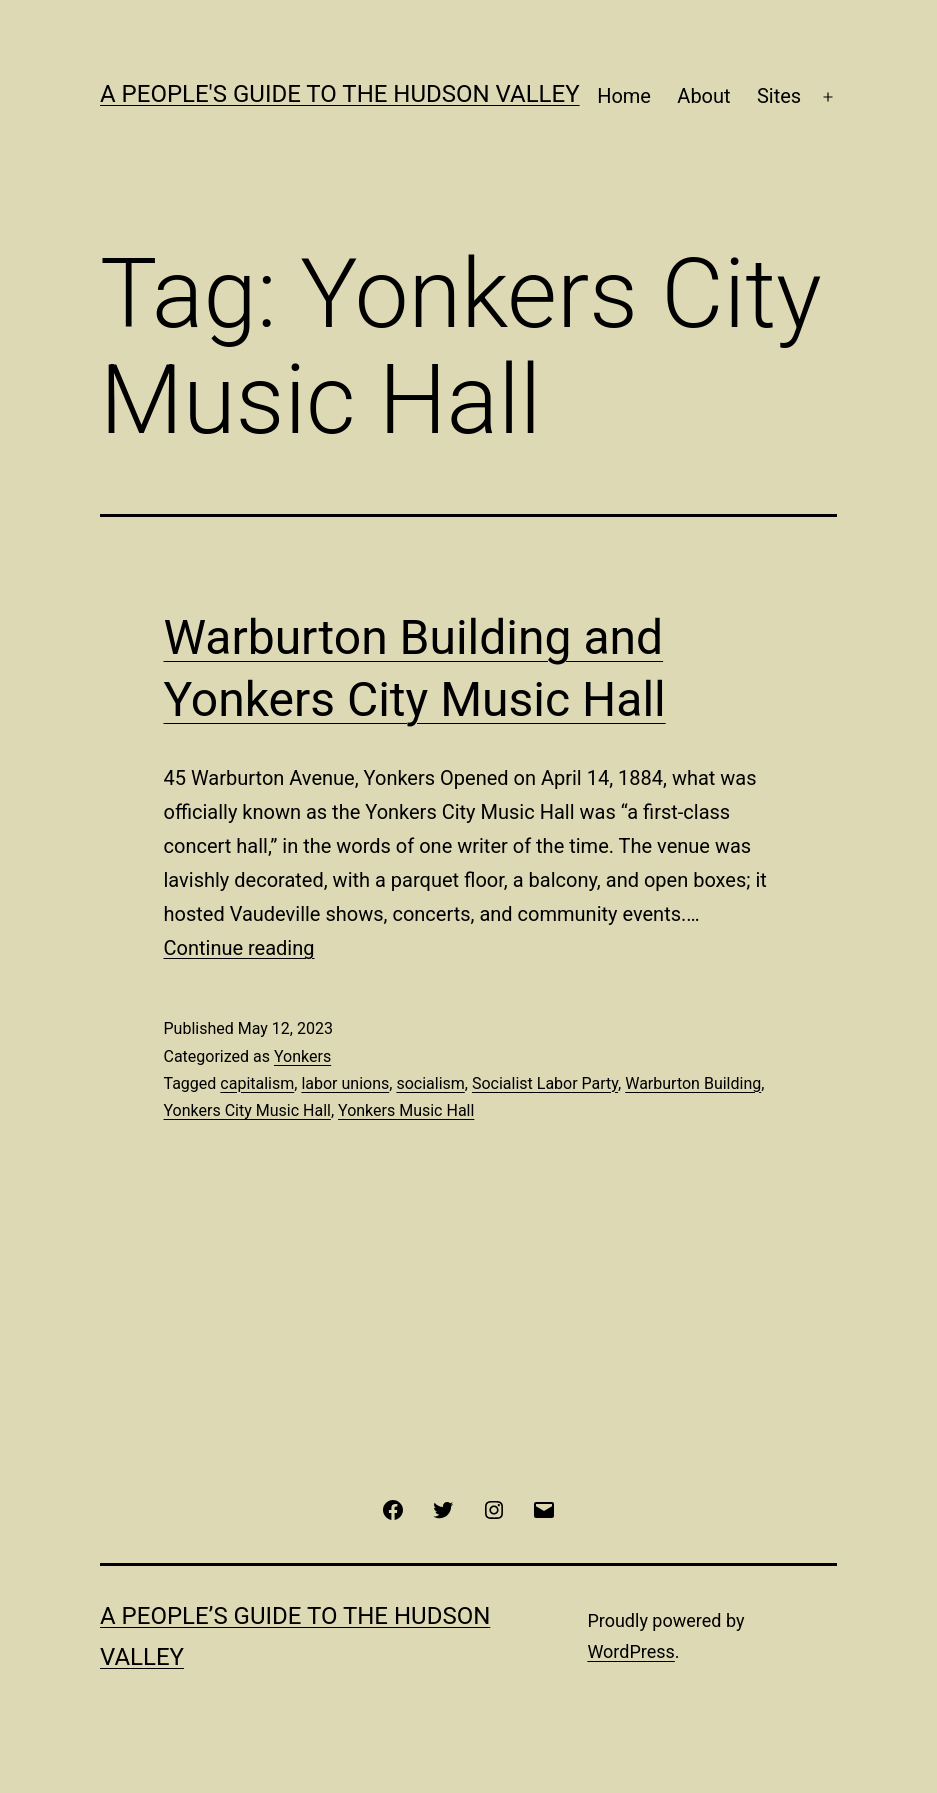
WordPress (630, 1651)
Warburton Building (693, 1083)
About (703, 96)
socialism (430, 1083)
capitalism (257, 1083)
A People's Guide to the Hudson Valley (340, 94)
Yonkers (302, 1056)
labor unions (345, 1083)
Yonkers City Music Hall (247, 1110)
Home (624, 96)
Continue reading (239, 948)
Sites (779, 96)
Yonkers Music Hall (406, 1110)
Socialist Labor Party (545, 1083)
